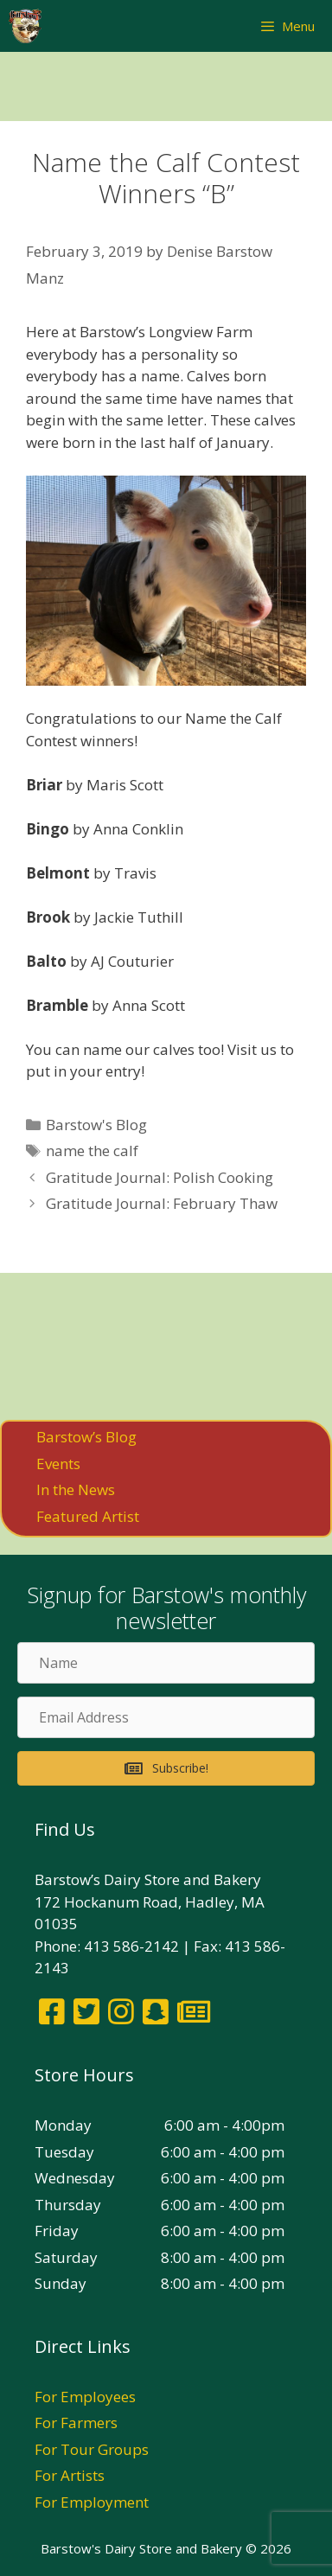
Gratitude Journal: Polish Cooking (159, 1177)
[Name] (166, 1663)
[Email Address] (166, 1717)
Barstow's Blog (96, 1125)
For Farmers (76, 2422)
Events (58, 1463)
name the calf (92, 1150)
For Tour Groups (92, 2449)
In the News (75, 1489)
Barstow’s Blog (86, 1437)
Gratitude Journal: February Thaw (162, 1203)
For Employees (85, 2397)
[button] (166, 1768)
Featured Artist (87, 1516)
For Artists (70, 2475)
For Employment (92, 2502)
